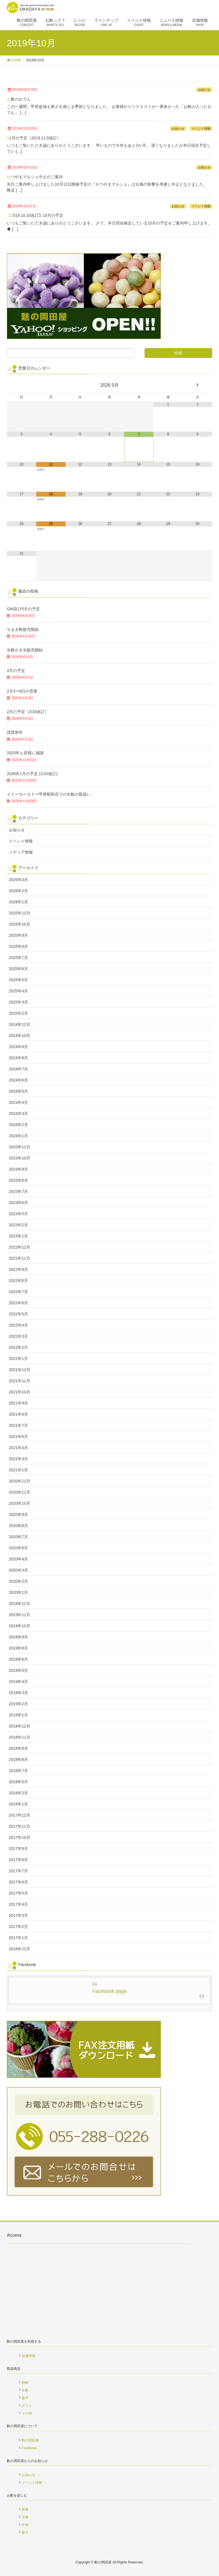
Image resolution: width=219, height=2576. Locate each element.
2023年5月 (18, 1213)
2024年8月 (18, 1058)
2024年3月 (18, 1113)
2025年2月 (18, 1013)
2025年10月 (19, 924)
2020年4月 (18, 1559)
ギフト (27, 2406)
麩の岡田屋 (30, 2440)
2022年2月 (18, 1347)
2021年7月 (18, 1425)
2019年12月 (19, 1603)
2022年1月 (18, 1358)
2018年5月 (18, 1781)
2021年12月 (19, 1369)
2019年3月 (18, 1692)
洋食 (25, 2517)
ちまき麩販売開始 (23, 629)
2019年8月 (18, 1648)
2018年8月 (18, 1759)
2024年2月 (18, 1124)
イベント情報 (201, 128)
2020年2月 (18, 1581)
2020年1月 (18, 1592)
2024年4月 (18, 1102)
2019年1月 (18, 1715)
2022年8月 (18, 1280)
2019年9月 (18, 1637)
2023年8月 (18, 1180)
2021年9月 (18, 1403)
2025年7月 (18, 957)
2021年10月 (19, 1392)
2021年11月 (19, 1381)
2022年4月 (18, 1325)
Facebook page (109, 1991)
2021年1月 (18, 1470)
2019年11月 (19, 1614)
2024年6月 (18, 1080)
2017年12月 (19, 1815)
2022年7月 (18, 1291)
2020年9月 (18, 1514)
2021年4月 (18, 1447)
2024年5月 (18, 1091)
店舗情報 (28, 2356)
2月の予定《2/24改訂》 (28, 711)
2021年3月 (18, 1458)
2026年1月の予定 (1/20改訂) (32, 773)
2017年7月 (18, 1871)
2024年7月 (18, 1069)
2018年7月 (18, 1770)
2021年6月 (18, 1436)
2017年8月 (18, 1859)
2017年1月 (18, 1937)
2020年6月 (18, 1548)
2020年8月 (18, 1525)
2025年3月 (18, 1002)
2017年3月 (18, 1915)
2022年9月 (18, 1269)
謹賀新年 (15, 732)
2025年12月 (19, 913)
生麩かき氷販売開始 (25, 650)
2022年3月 (18, 1336)
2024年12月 (19, 1024)
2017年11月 (19, 1826)
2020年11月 (19, 1492)
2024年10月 (19, 1035)
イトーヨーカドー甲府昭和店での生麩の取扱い (49, 794)
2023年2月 (18, 1225)
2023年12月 (19, 1147)
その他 (27, 2413)
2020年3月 (18, 1570)
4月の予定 (16, 670)
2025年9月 (18, 935)
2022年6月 (18, 1303)
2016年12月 (19, 1949)
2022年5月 (18, 1314)
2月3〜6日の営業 (22, 691)
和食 (25, 2509)
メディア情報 (21, 852)
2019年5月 (18, 1670)
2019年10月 (19, 1626)
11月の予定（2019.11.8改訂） (34, 138)
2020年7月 (18, 1536)
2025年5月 (18, 980)
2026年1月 (18, 902)
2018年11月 (19, 1737)
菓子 (25, 2398)
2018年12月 (19, 1726)
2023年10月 (19, 1158)
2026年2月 (18, 890)
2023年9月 (18, 1169)
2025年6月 (18, 968)
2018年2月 (18, 1793)
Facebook (29, 2448)
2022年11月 (19, 1258)
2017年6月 (18, 1882)
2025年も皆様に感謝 (25, 753)
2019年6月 (18, 1659)
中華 (25, 2525)
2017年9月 (18, 1848)
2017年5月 (18, 1893)
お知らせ (204, 89)
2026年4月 (18, 879)
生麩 (25, 2390)
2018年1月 (18, 1804)
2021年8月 (18, 1414)
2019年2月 (18, 1704)
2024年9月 (18, 1046)
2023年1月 (18, 1236)
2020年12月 (19, 1481)
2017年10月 (19, 1837)
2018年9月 (18, 1748)
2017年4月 (18, 1904)
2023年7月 (18, 1191)
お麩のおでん (19, 99)
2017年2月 (18, 1926)
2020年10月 (19, 1503)
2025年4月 (18, 991)
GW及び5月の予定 (23, 609)
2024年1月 (18, 1135)
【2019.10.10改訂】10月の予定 (35, 215)
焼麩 (25, 2383)
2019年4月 (18, 1681)
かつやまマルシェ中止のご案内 (35, 176)
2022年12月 (19, 1247)
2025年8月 (18, 946)
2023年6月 (18, 1202)
